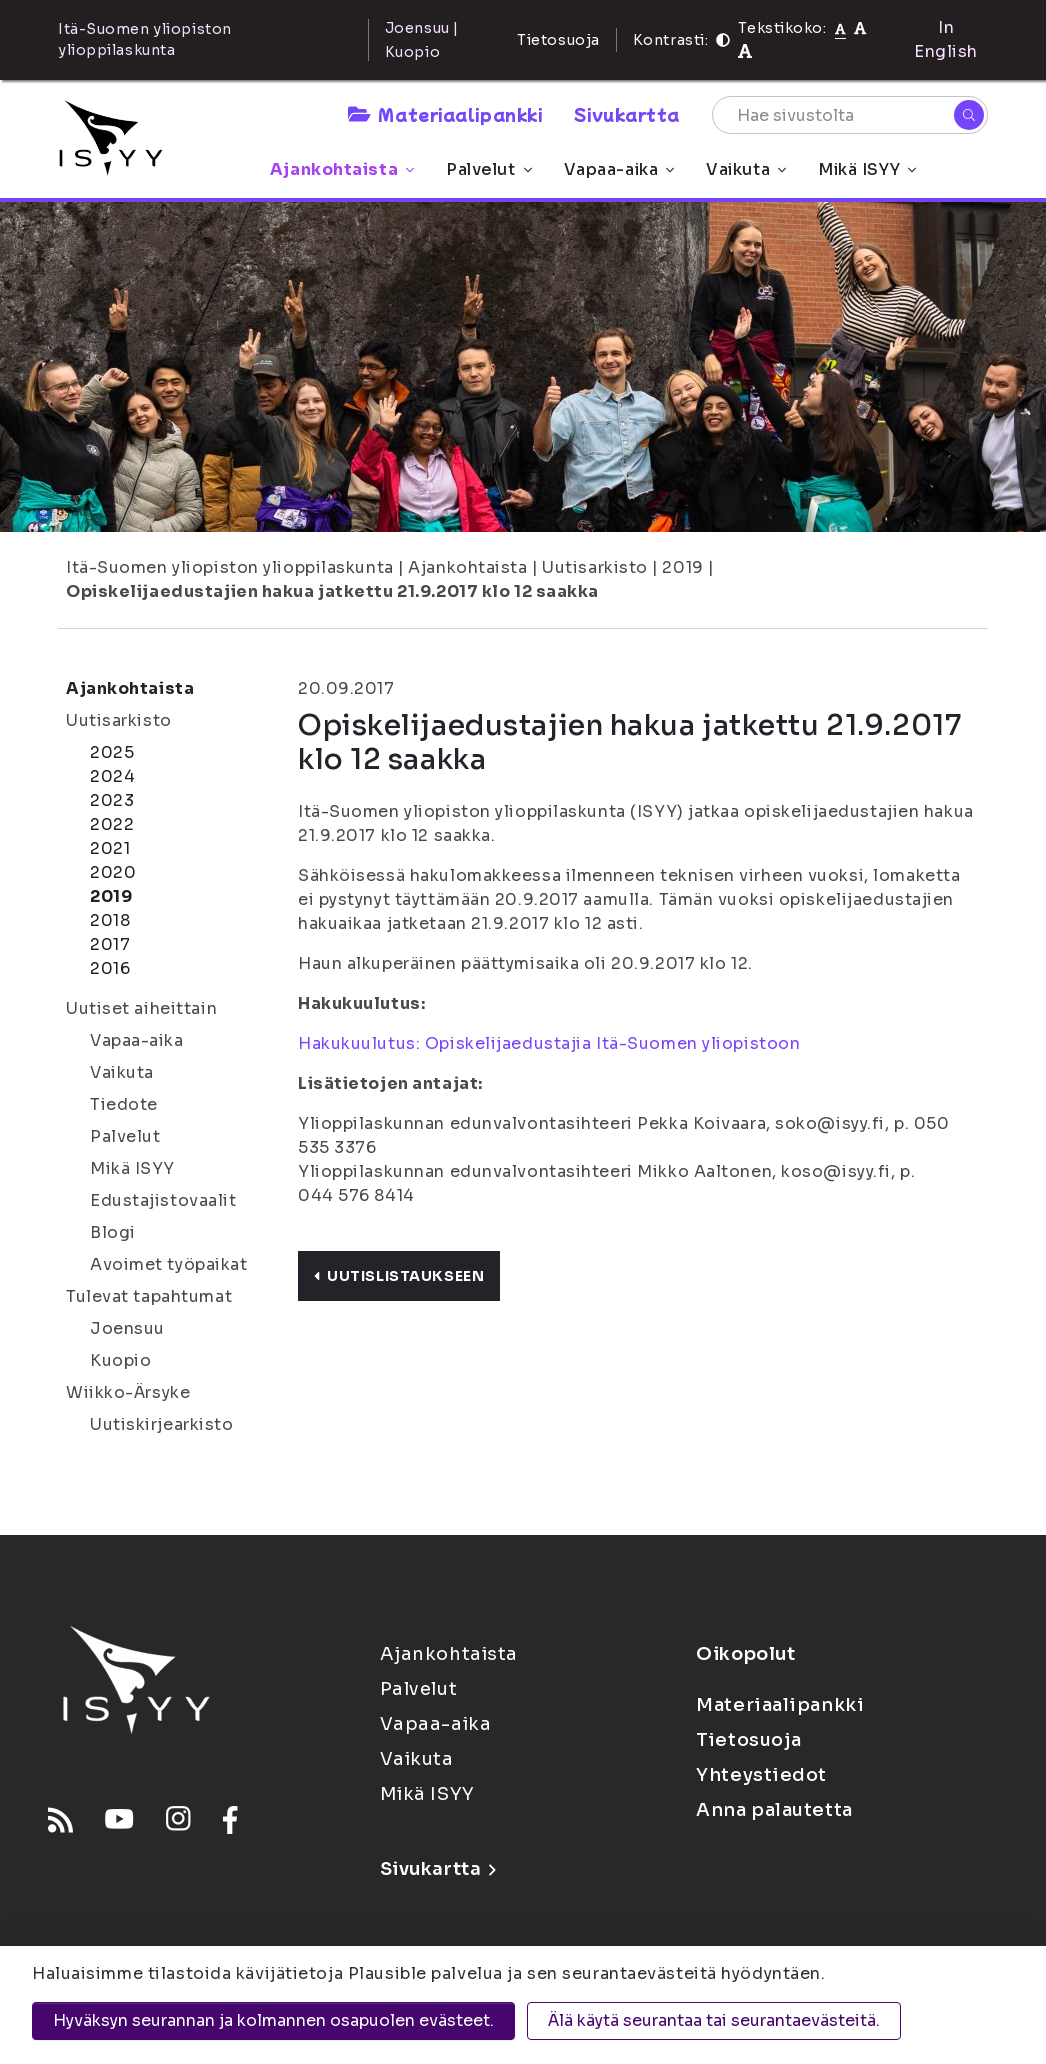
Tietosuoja (558, 40)
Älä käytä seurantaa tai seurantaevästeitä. (714, 2020)
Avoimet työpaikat (169, 1264)
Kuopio (120, 1360)
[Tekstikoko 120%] (745, 51)
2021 (110, 848)
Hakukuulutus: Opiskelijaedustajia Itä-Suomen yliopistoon (549, 1043)
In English (946, 39)
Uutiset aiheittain (141, 1008)
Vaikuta (746, 169)
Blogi (113, 1232)
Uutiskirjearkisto (162, 1424)
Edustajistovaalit (163, 1200)
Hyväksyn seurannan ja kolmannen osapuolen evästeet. (273, 2020)
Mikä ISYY (867, 169)
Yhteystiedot (761, 1775)
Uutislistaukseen (399, 1276)
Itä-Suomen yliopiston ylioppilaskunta (230, 567)
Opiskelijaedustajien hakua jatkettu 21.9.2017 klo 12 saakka (332, 591)
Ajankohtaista (342, 169)
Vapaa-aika (619, 169)
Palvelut (488, 169)
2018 (110, 920)
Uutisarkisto (595, 567)
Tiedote (124, 1104)
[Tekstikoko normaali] (840, 28)
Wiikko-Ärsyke (128, 1392)
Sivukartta (627, 114)
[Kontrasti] (723, 40)
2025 (112, 752)
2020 (113, 872)
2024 (112, 776)
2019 (682, 567)
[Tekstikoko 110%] (860, 27)
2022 (112, 824)
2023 (112, 800)
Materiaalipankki (445, 114)
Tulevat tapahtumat (149, 1296)
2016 (110, 968)
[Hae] (969, 115)
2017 (110, 944)
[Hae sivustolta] (850, 115)
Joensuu (127, 1328)
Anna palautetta (774, 1810)
